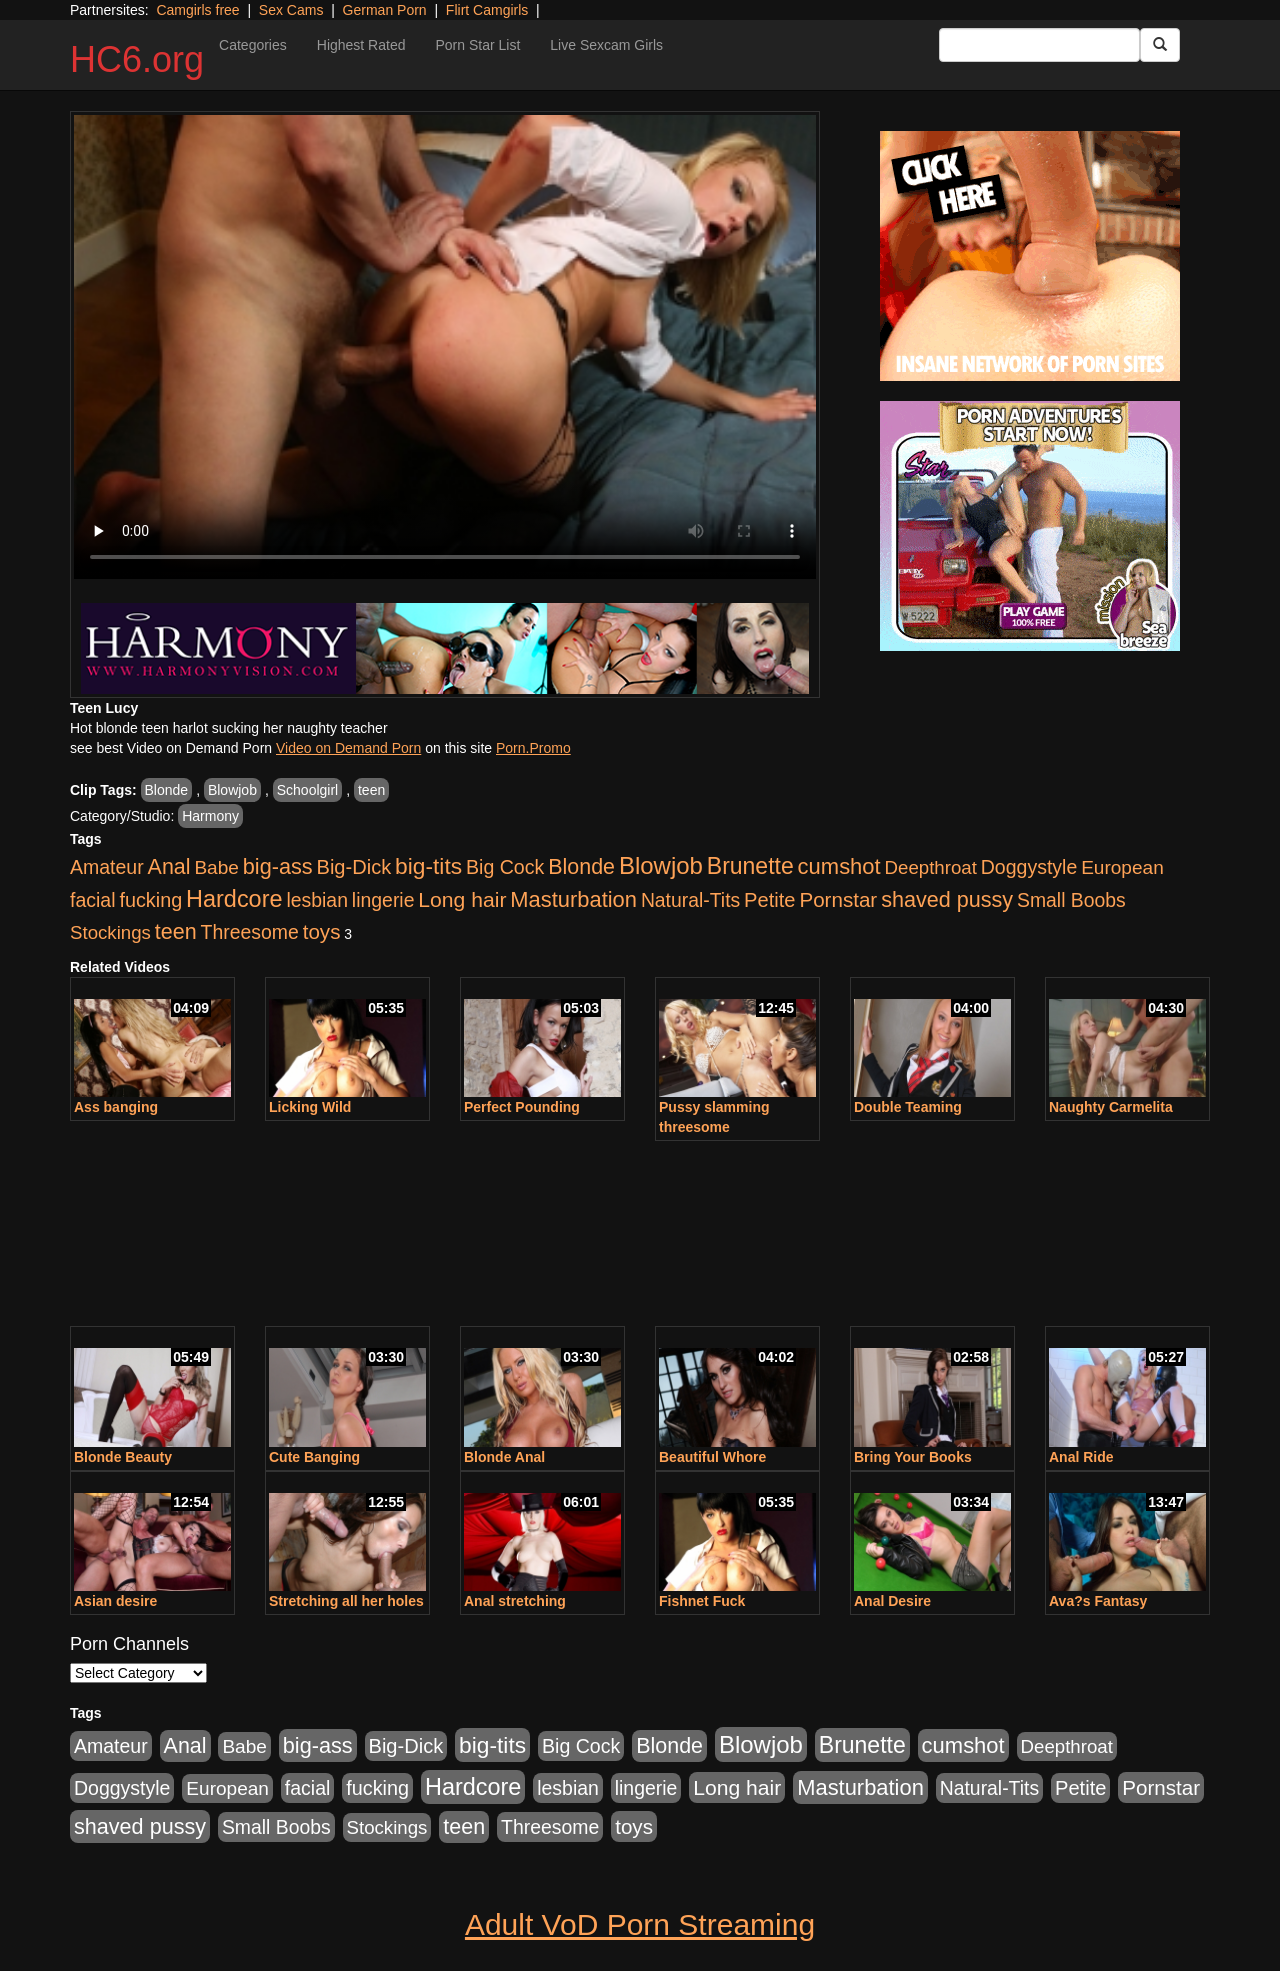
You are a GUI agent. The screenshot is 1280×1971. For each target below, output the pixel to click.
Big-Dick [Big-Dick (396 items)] (354, 867)
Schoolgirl (307, 790)
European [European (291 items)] (1122, 867)
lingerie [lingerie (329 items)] (383, 900)
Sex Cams (291, 10)
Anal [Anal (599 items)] (169, 867)
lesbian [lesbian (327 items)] (317, 900)
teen (371, 790)
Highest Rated (361, 45)
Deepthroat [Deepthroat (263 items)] (931, 867)
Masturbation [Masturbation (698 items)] (573, 899)
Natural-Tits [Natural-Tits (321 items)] (690, 900)
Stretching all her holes (346, 1601)
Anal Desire (892, 1601)
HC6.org (137, 59)
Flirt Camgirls (487, 10)
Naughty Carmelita (1111, 1107)
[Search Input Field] (1039, 45)
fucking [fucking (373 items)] (150, 900)
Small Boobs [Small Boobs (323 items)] (1071, 900)
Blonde (167, 790)
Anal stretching (515, 1601)
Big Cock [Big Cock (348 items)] (505, 867)
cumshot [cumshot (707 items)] (839, 866)
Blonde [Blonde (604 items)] (581, 867)
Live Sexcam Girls (606, 45)
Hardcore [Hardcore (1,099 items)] (234, 899)
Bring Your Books (913, 1457)
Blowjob (232, 790)
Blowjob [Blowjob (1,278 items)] (661, 865)
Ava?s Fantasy (1098, 1601)
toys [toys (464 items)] (322, 931)
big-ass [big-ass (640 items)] (278, 866)
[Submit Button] (1160, 45)
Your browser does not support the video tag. (445, 347)
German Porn (385, 10)
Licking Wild (310, 1107)
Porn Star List (477, 45)
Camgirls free (197, 10)
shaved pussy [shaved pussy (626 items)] (947, 899)
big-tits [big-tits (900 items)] (428, 866)
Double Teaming (908, 1107)
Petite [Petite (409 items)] (769, 900)
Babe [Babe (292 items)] (216, 867)
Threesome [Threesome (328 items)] (250, 932)
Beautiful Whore (712, 1457)
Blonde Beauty (123, 1457)
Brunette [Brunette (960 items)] (750, 866)
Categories (253, 45)
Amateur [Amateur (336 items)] (107, 867)
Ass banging (116, 1107)
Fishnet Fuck (702, 1601)
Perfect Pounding (522, 1107)
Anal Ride (1081, 1457)
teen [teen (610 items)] (176, 932)
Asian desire (115, 1601)
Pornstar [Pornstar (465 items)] (838, 899)
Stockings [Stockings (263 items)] (110, 932)
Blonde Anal (504, 1457)
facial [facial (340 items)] (93, 900)
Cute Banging (314, 1457)
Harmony (210, 816)
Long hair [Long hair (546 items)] (462, 899)
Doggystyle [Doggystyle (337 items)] (1029, 867)
